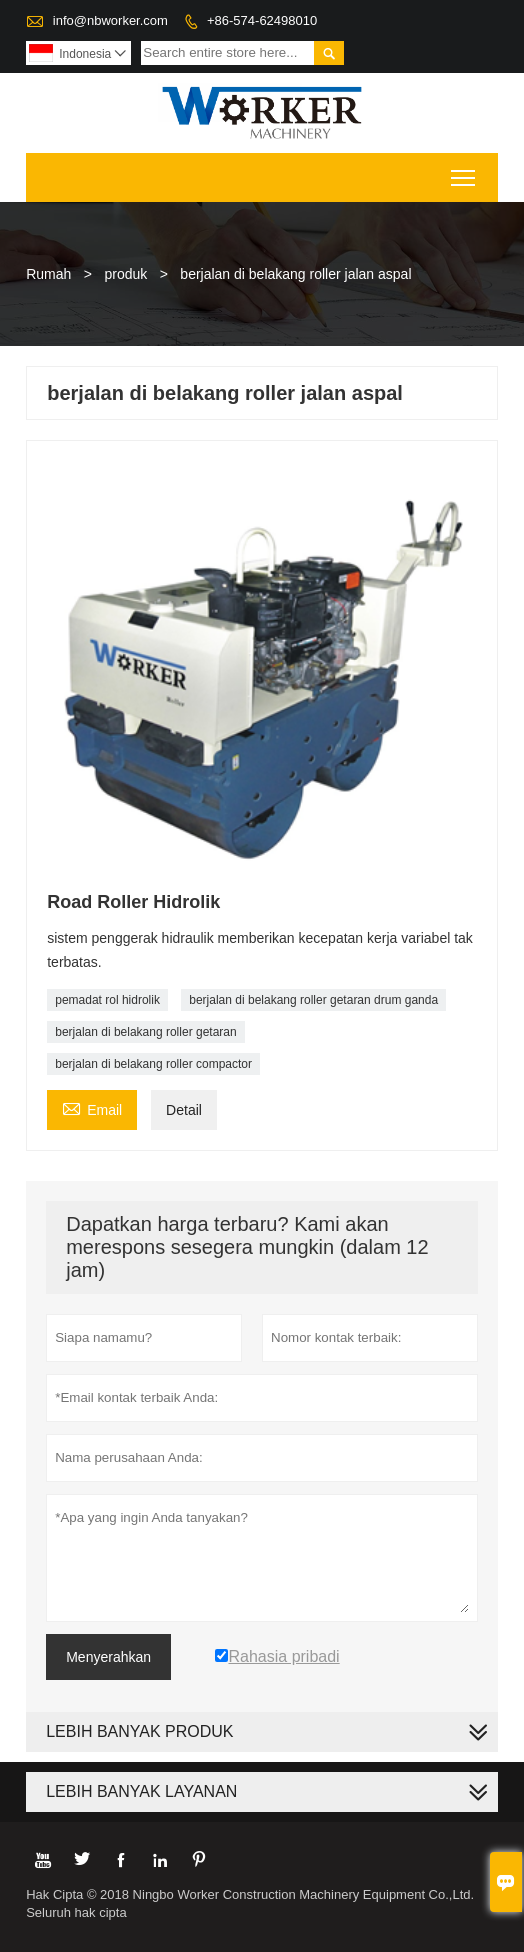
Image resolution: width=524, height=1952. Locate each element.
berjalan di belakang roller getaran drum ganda (313, 1000)
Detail (184, 1110)
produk (125, 274)
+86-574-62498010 (262, 20)
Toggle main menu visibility (464, 171)
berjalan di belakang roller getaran (145, 1032)
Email (92, 1107)
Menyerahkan (108, 1657)
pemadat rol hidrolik (107, 1000)
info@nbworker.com (110, 20)
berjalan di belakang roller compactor (153, 1064)
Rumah (48, 274)
